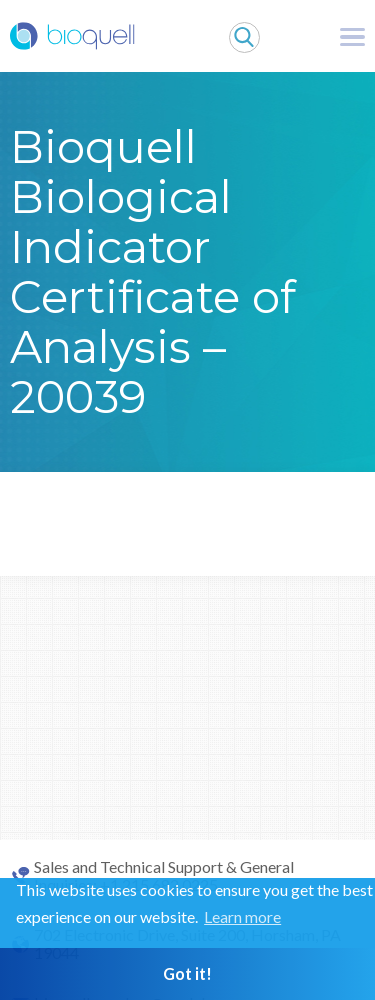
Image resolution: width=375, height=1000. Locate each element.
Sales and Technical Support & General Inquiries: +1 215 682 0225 (164, 876)
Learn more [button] (242, 916)
